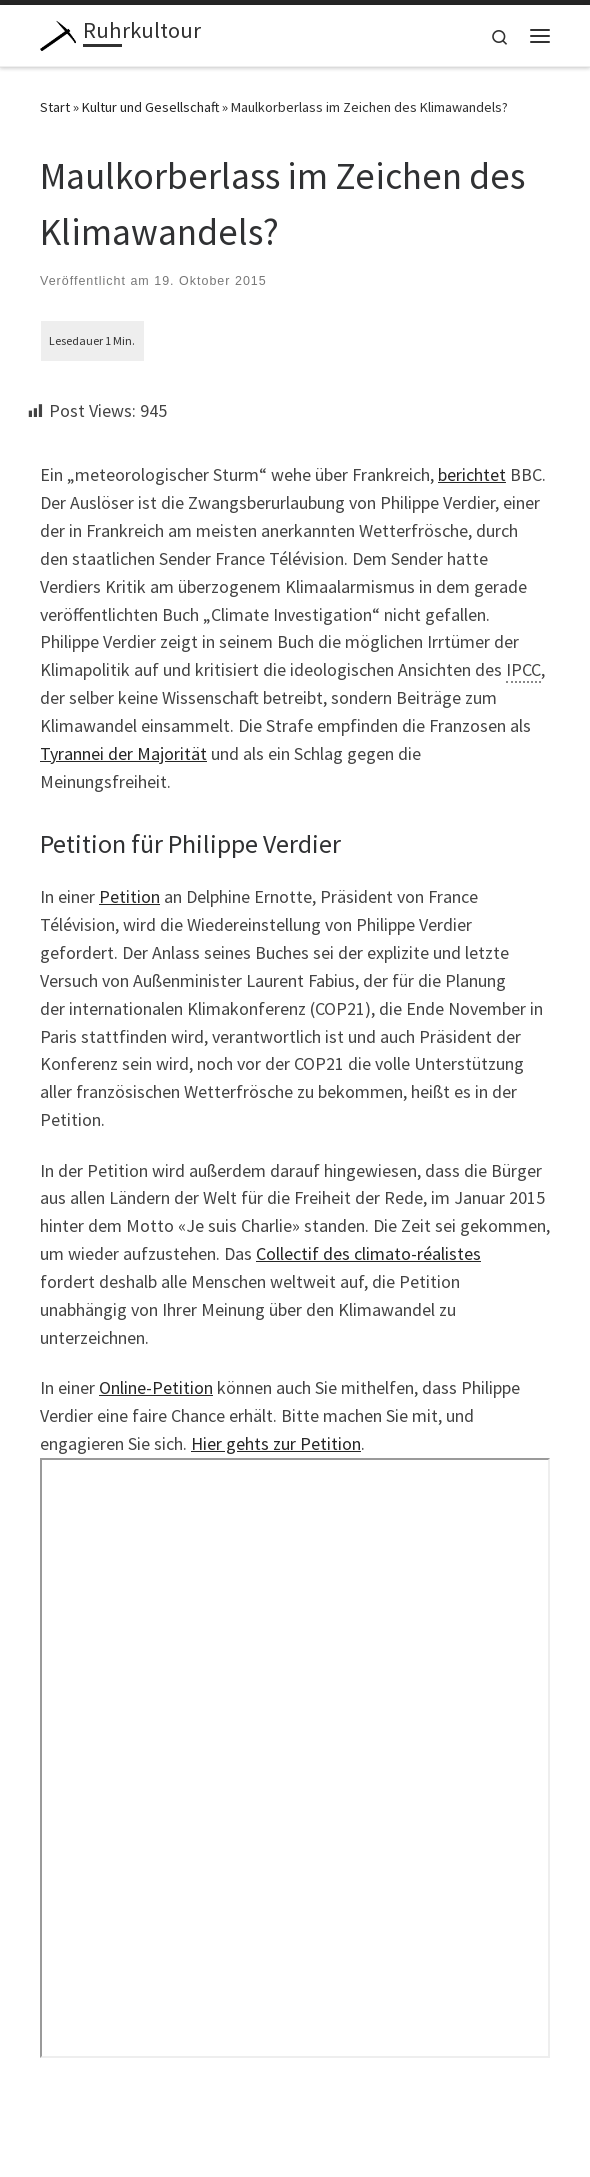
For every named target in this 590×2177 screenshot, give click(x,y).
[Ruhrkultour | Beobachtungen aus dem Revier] (58, 33)
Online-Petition (156, 1387)
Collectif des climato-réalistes (368, 1253)
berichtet (472, 474)
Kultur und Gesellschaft (150, 107)
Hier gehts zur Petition (276, 1443)
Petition (129, 896)
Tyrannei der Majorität (123, 753)
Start (55, 107)
